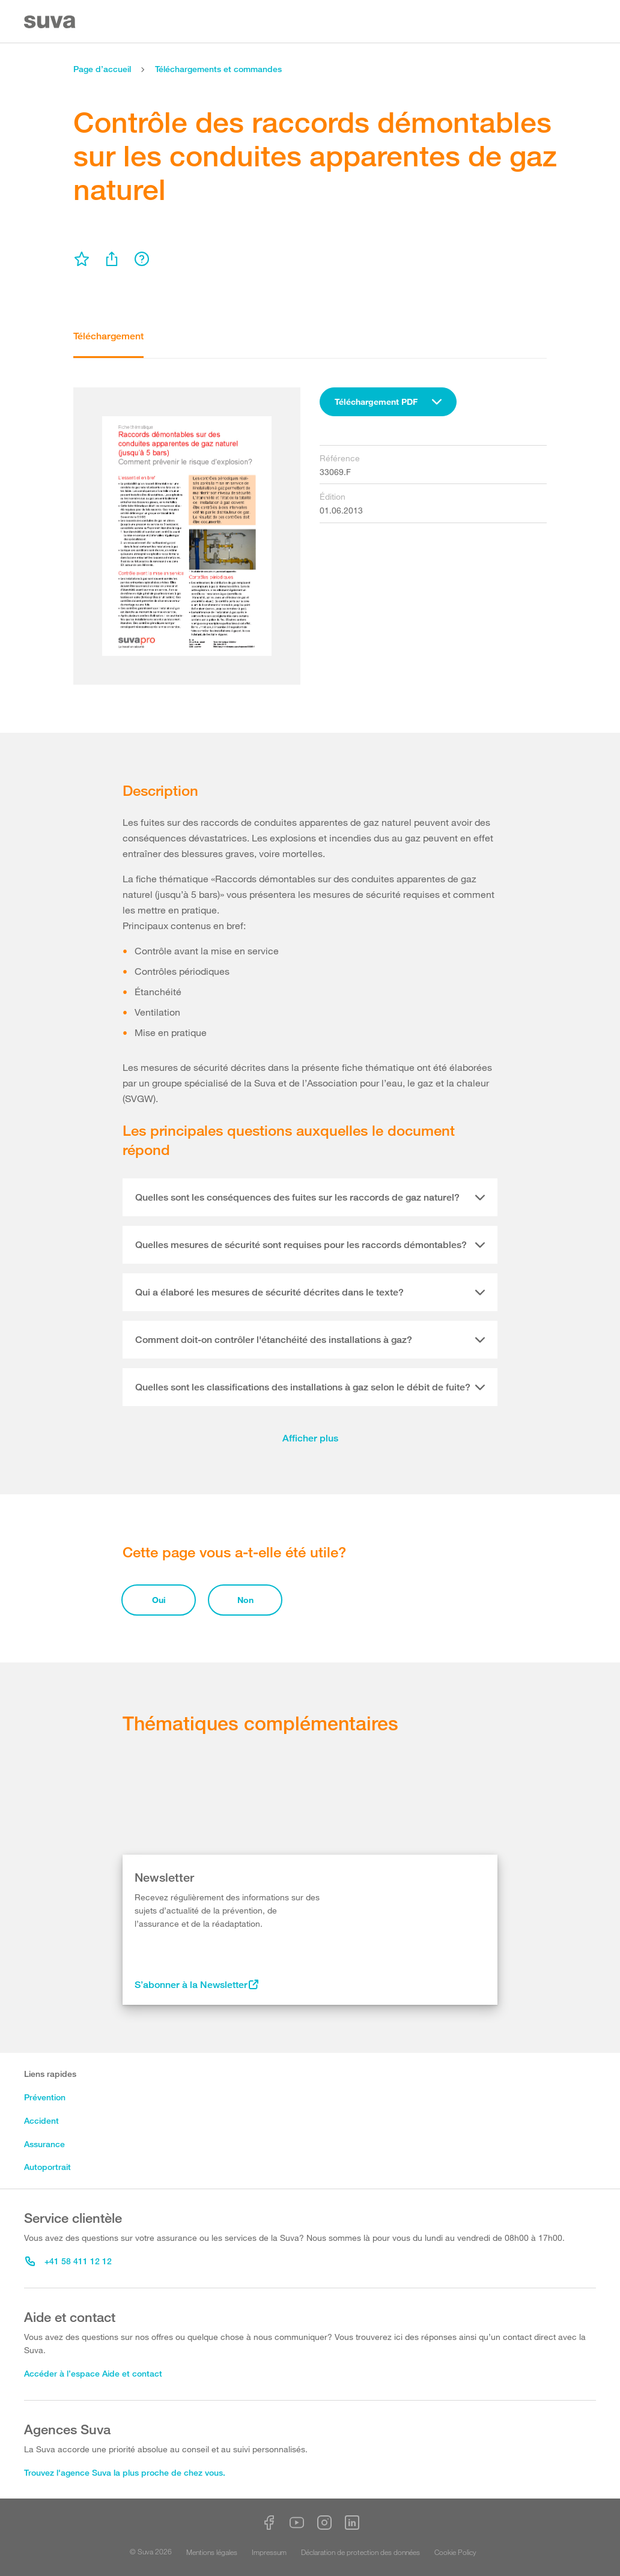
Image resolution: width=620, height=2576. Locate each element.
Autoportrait (47, 2167)
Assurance (44, 2144)
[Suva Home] (51, 21)
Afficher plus (310, 1438)
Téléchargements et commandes (218, 69)
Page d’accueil (102, 69)
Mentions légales (211, 2552)
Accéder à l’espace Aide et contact (93, 2373)
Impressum (269, 2552)
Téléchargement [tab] (108, 336)
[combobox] (388, 401)
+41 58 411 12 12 (68, 2261)
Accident (41, 2120)
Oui (159, 1600)
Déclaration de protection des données (360, 2552)
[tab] (310, 1197)
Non (245, 1600)
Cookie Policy (455, 2552)
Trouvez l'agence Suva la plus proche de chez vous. (124, 2472)
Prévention (44, 2097)
